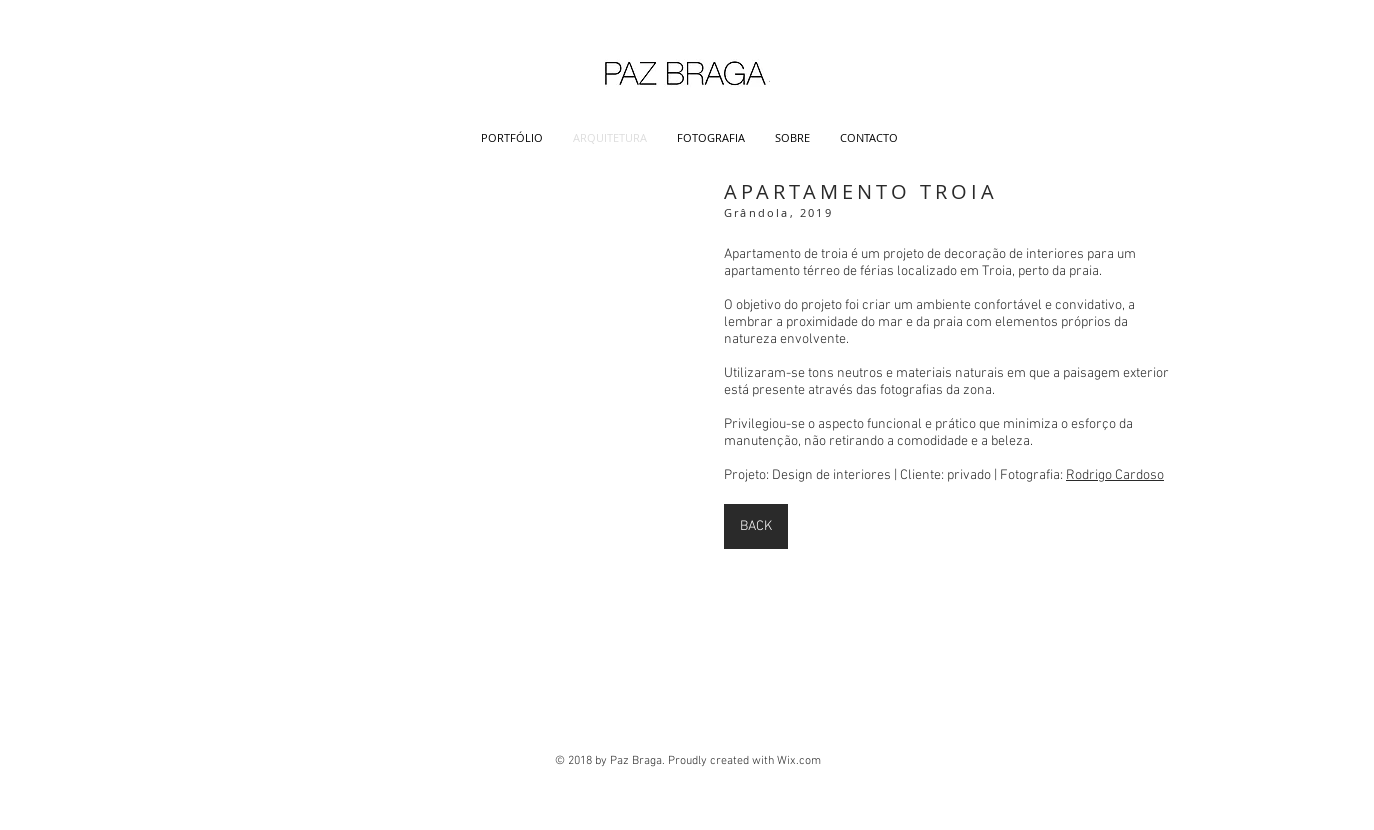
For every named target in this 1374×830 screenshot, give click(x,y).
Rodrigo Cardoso (1115, 475)
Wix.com (799, 761)
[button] (446, 343)
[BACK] (756, 526)
